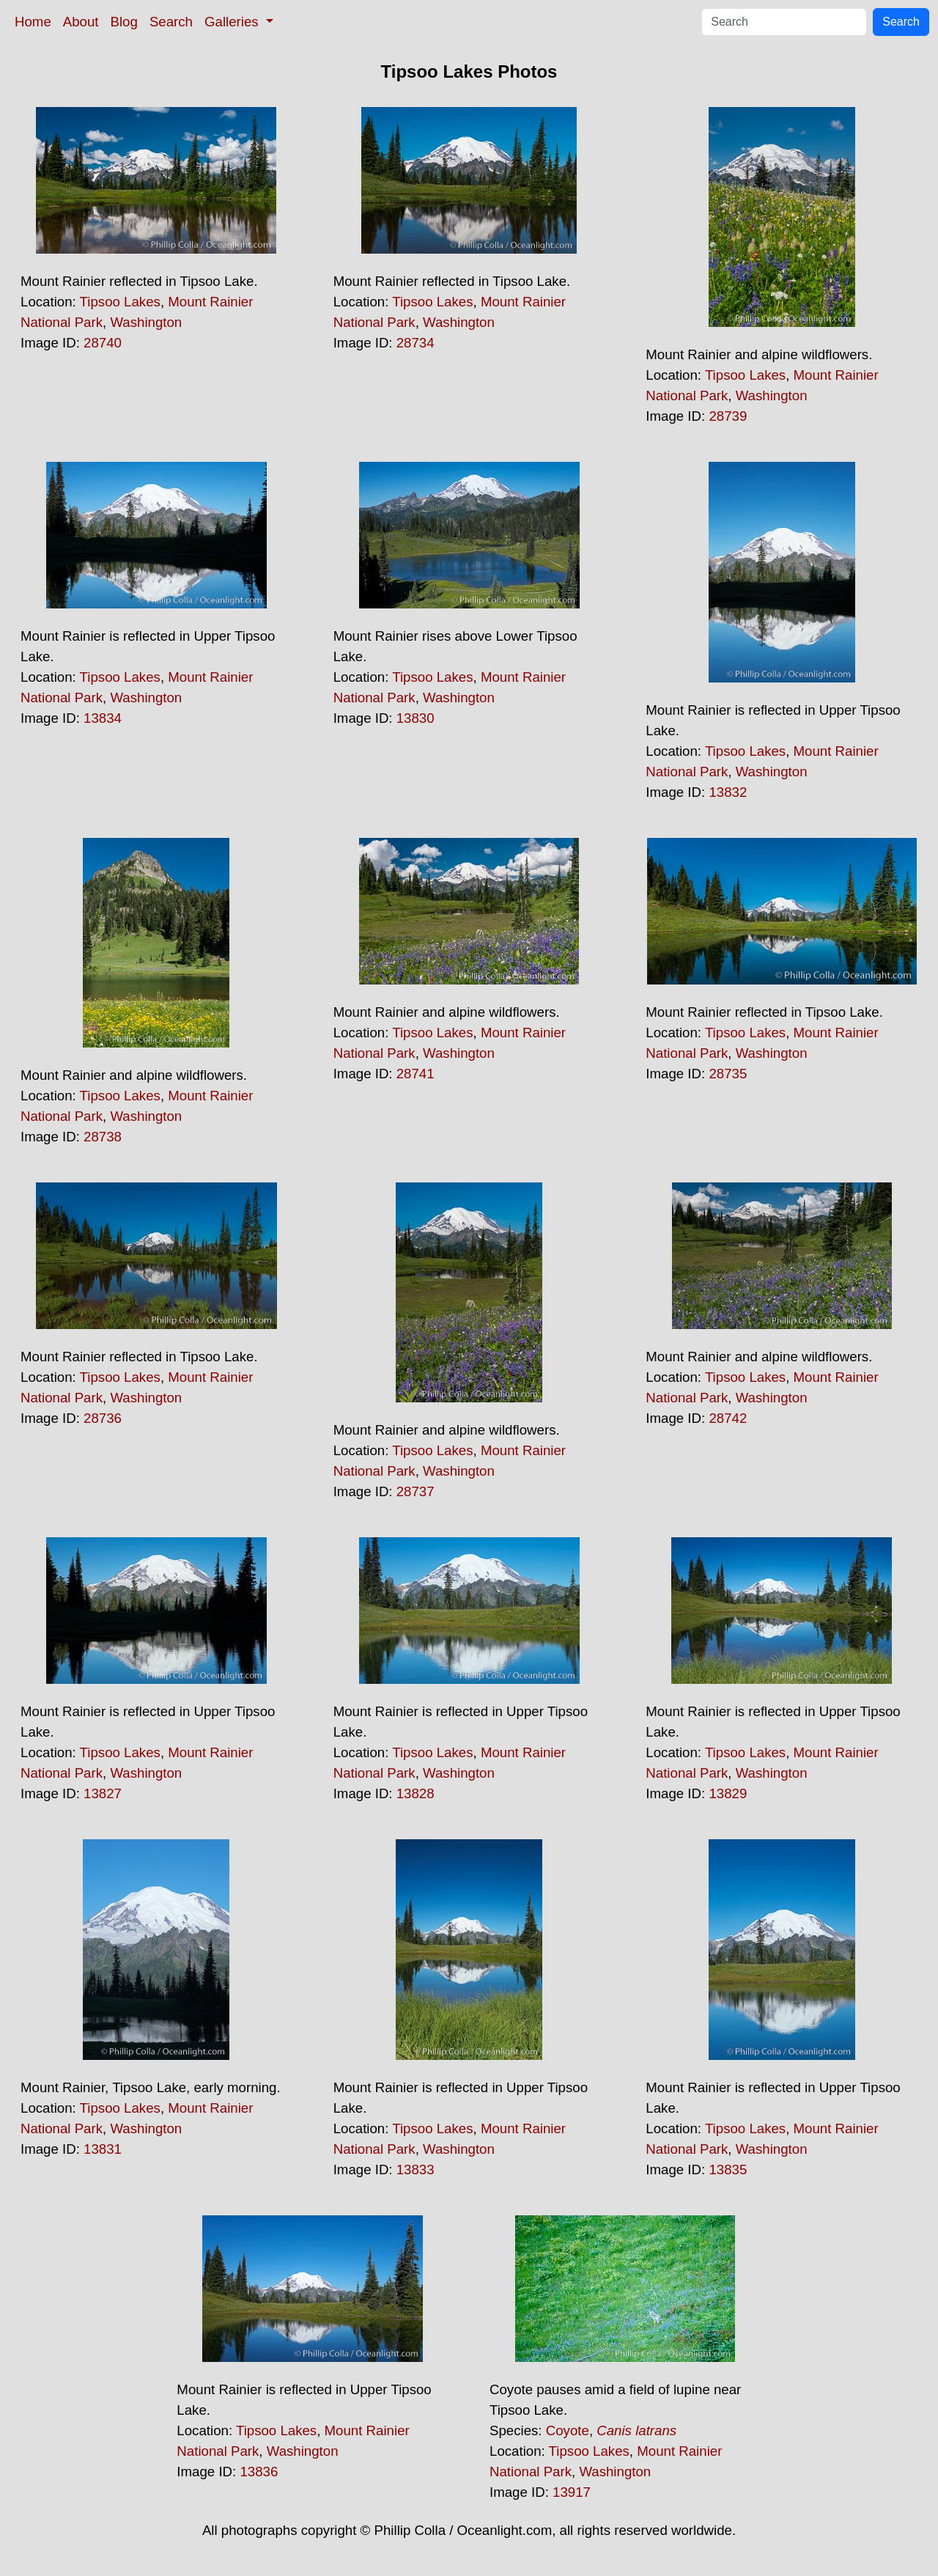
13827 (103, 1793)
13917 (572, 2492)
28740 (103, 342)
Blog (124, 21)
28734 (415, 342)
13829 (728, 1793)
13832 (728, 792)
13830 (415, 718)
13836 (259, 2471)
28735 (728, 1073)
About (81, 21)
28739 (728, 416)
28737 (415, 1491)
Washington (146, 322)
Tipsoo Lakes (120, 301)
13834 (103, 718)
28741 (415, 1073)
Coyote (567, 2430)
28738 (103, 1136)
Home (33, 21)
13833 (415, 2169)
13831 (103, 2149)
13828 (415, 1793)
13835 (728, 2169)
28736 (103, 1418)
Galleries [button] (233, 21)
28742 (728, 1418)
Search (171, 21)
